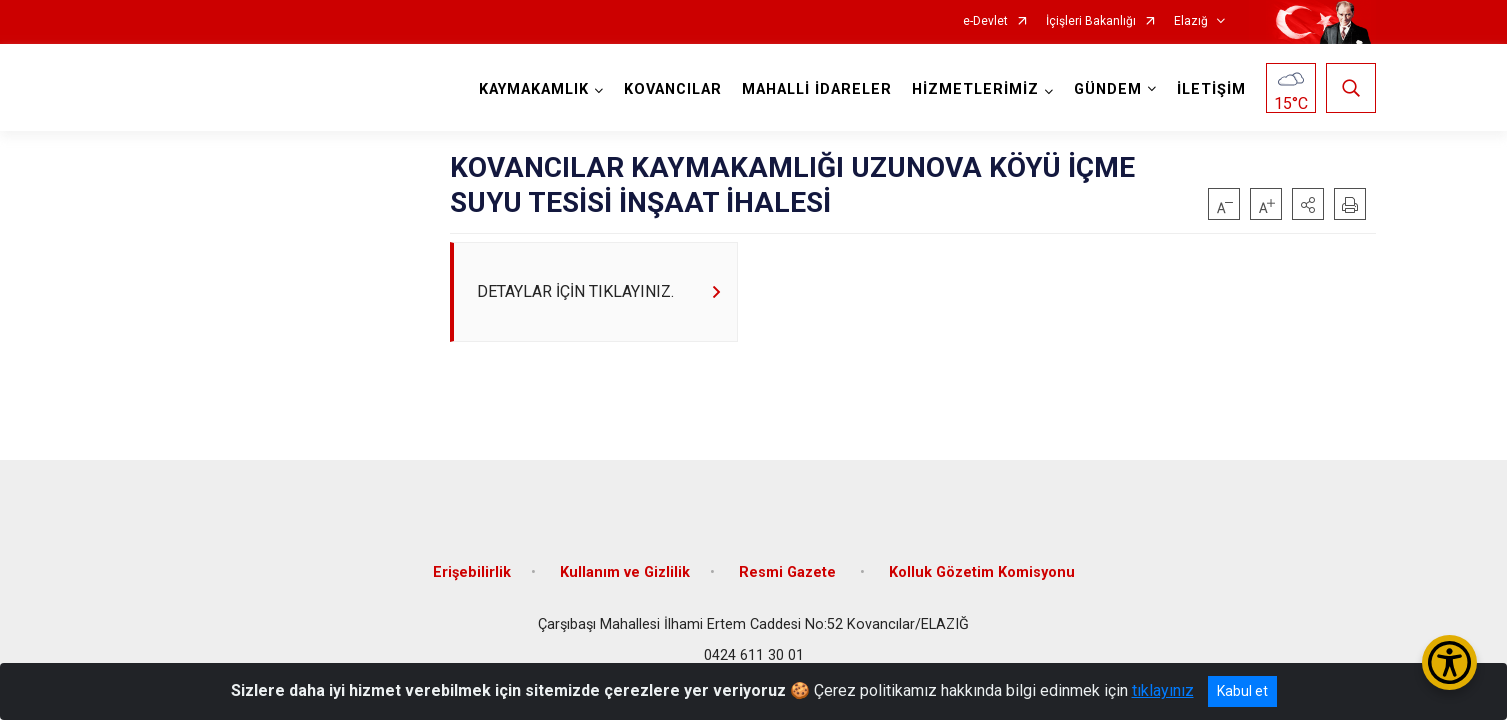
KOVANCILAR (673, 89)
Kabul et (1242, 691)
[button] (1308, 204)
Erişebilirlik (472, 572)
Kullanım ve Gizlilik (625, 572)
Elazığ (1191, 21)
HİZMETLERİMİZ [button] (975, 89)
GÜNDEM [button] (1108, 89)
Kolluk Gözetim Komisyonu (982, 572)
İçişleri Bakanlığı (1091, 21)
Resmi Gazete (789, 572)
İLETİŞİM (1211, 89)
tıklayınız (1163, 690)
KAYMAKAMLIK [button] (534, 89)
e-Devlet (985, 21)
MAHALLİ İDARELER (817, 89)
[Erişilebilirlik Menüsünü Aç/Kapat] (1449, 662)
